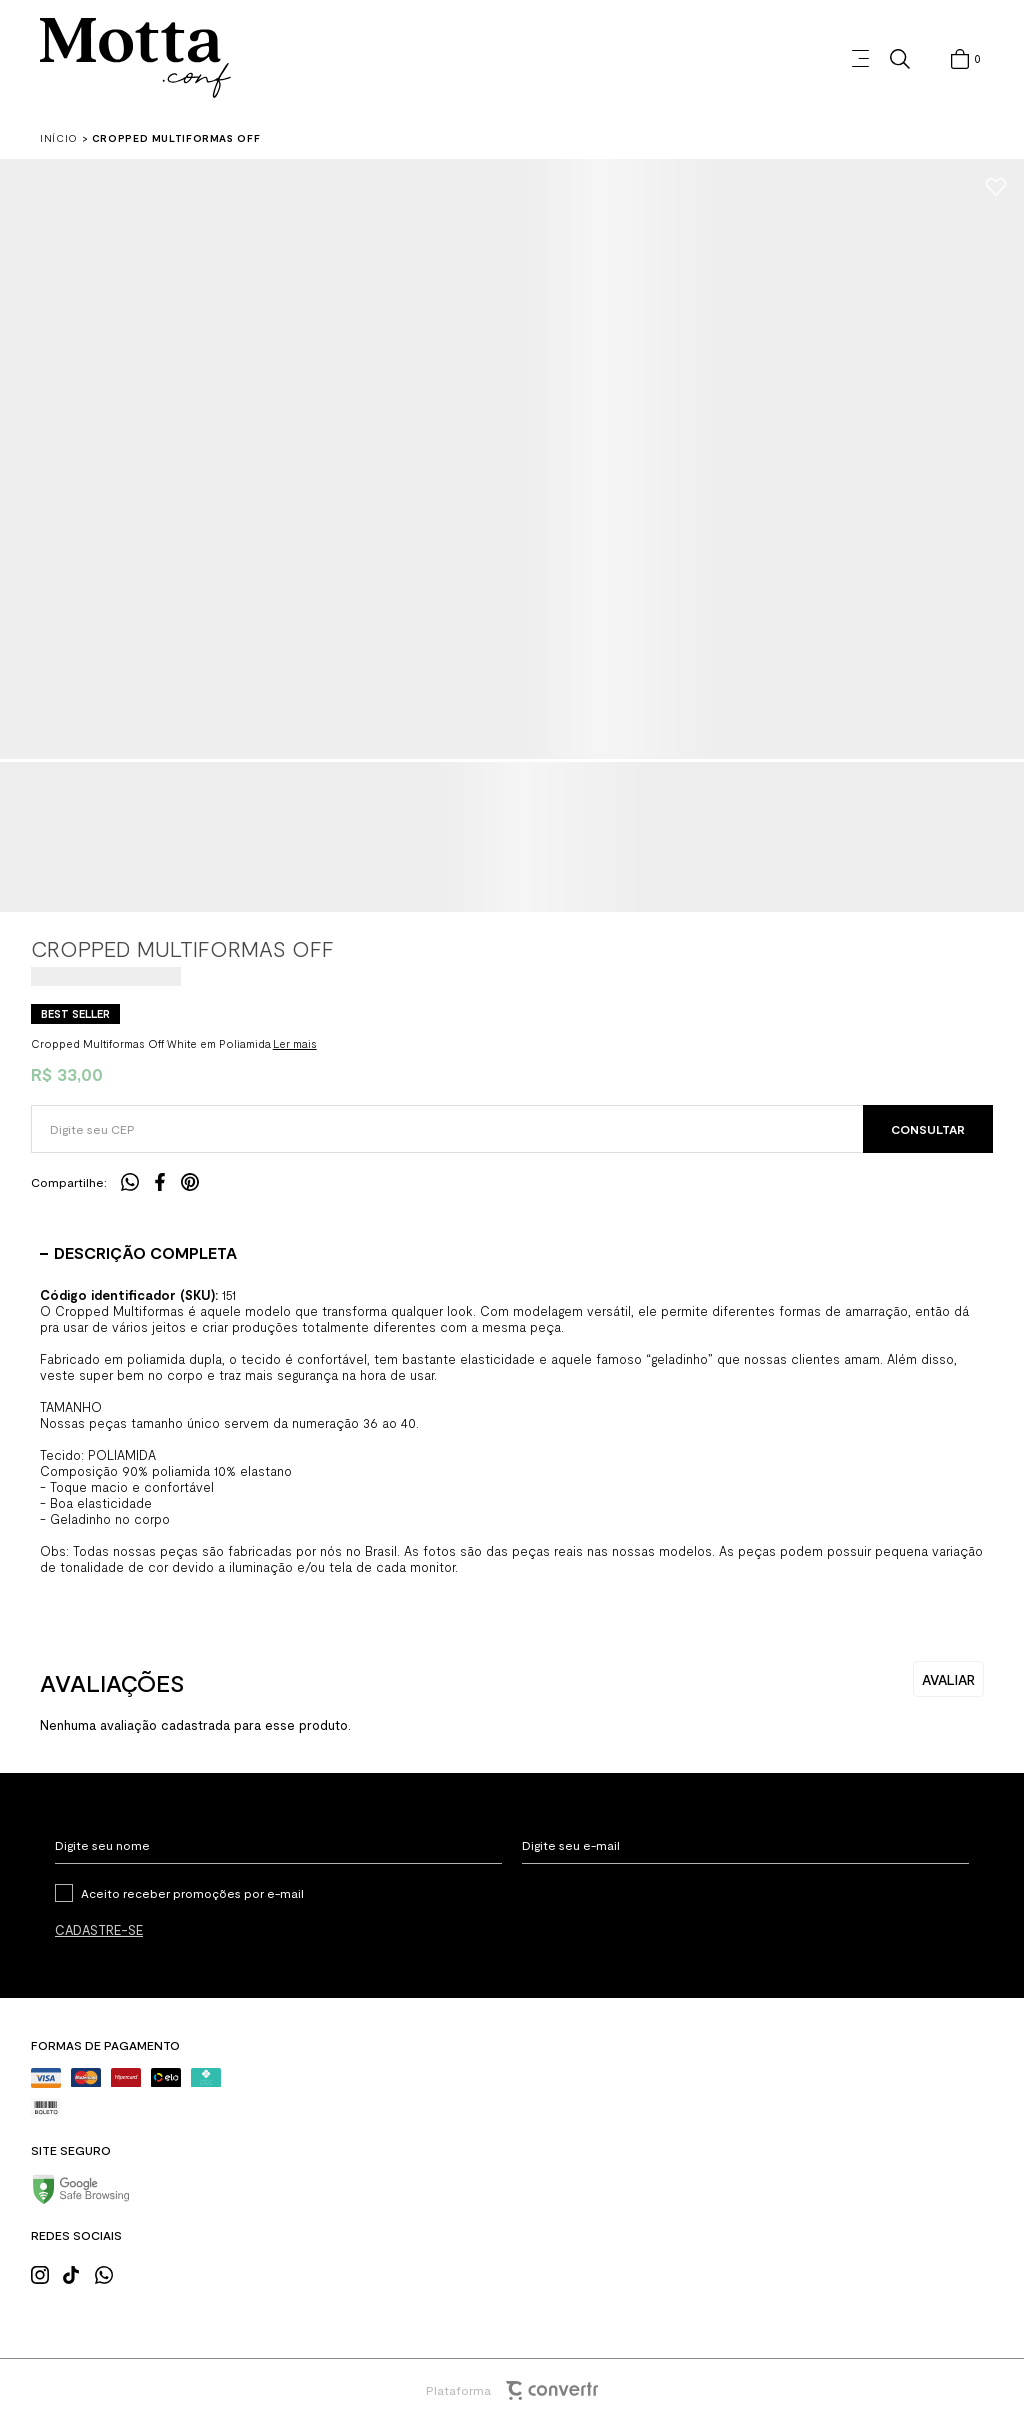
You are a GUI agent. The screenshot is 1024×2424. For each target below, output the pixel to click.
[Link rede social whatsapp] (110, 2273)
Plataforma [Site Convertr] (512, 2390)
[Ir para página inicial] (59, 138)
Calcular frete (928, 1129)
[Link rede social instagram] (46, 2273)
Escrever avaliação (948, 1679)
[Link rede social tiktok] (78, 2273)
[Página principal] (135, 58)
